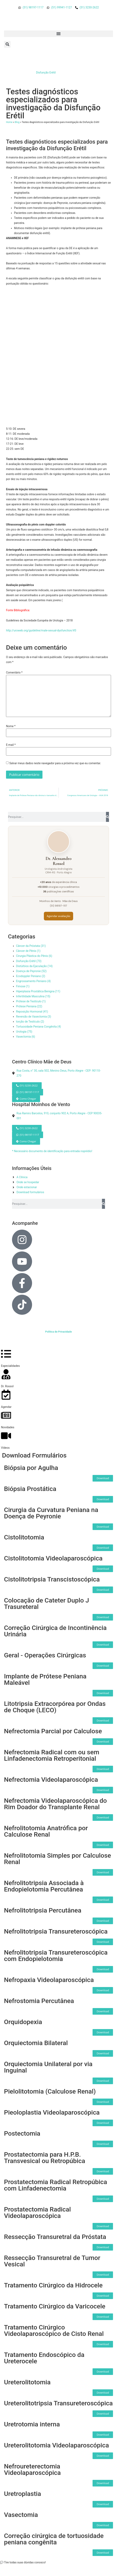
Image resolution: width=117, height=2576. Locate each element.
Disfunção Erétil (46, 72)
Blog (17, 122)
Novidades (7, 1427)
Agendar (6, 1406)
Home (9, 122)
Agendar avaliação (58, 916)
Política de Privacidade (58, 1331)
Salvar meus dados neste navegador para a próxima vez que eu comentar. (55, 763)
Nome (10, 726)
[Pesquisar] (107, 817)
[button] (58, 33)
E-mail (11, 744)
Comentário (14, 672)
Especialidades (10, 1365)
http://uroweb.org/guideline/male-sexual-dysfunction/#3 (41, 630)
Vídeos (5, 1447)
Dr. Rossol (7, 1386)
